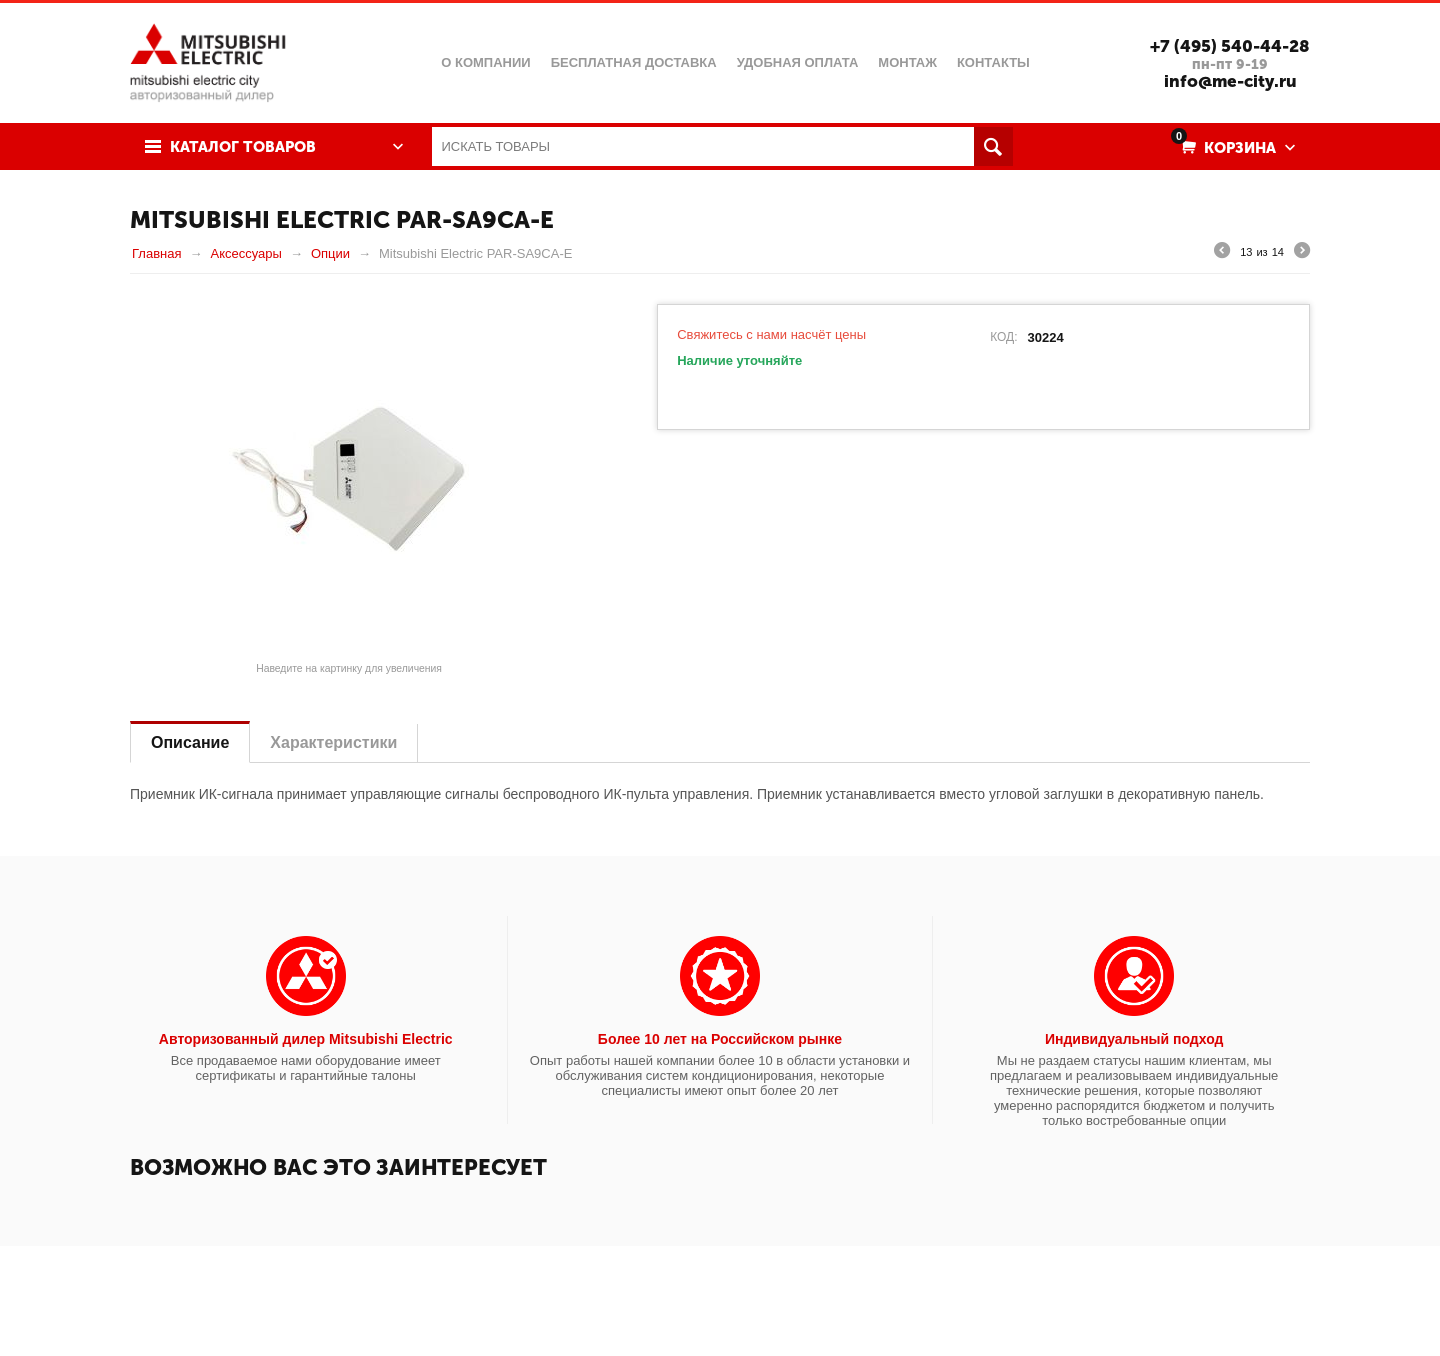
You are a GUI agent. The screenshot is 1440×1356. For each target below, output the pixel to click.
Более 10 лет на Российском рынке (720, 1039)
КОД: (1003, 337)
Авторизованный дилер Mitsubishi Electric (306, 1039)
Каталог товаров (243, 147)
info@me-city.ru (1230, 81)
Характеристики (333, 742)
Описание (190, 742)
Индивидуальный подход (1134, 1039)
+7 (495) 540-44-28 (1230, 46)
